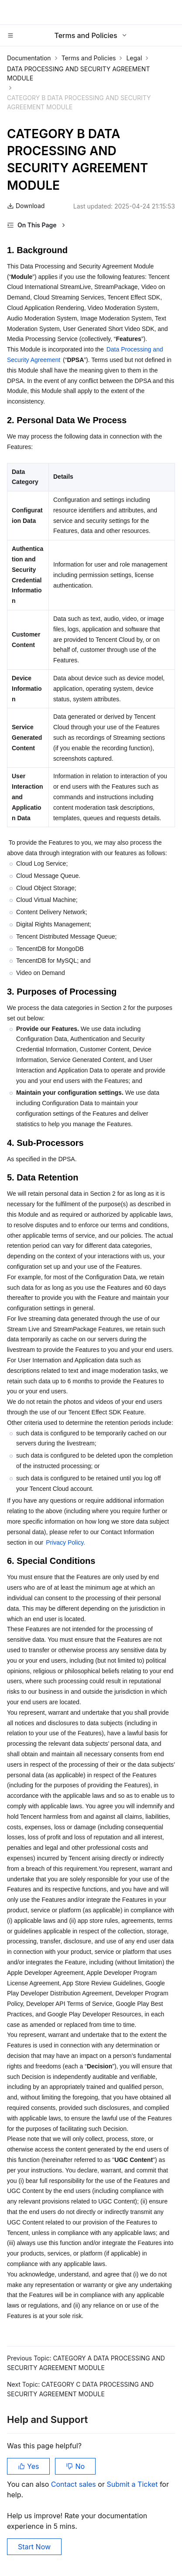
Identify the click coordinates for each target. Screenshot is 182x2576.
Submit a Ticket (132, 2484)
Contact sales (74, 2484)
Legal (134, 58)
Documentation (29, 58)
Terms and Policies (89, 58)
